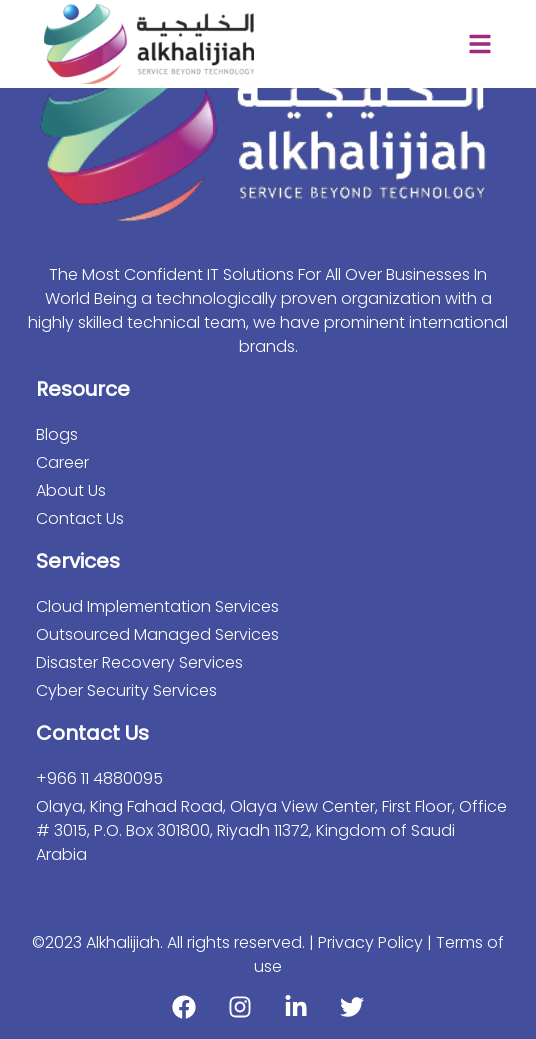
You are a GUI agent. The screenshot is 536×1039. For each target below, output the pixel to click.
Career (62, 462)
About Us (71, 490)
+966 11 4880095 (99, 778)
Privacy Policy (372, 942)
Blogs (57, 434)
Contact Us (80, 518)
